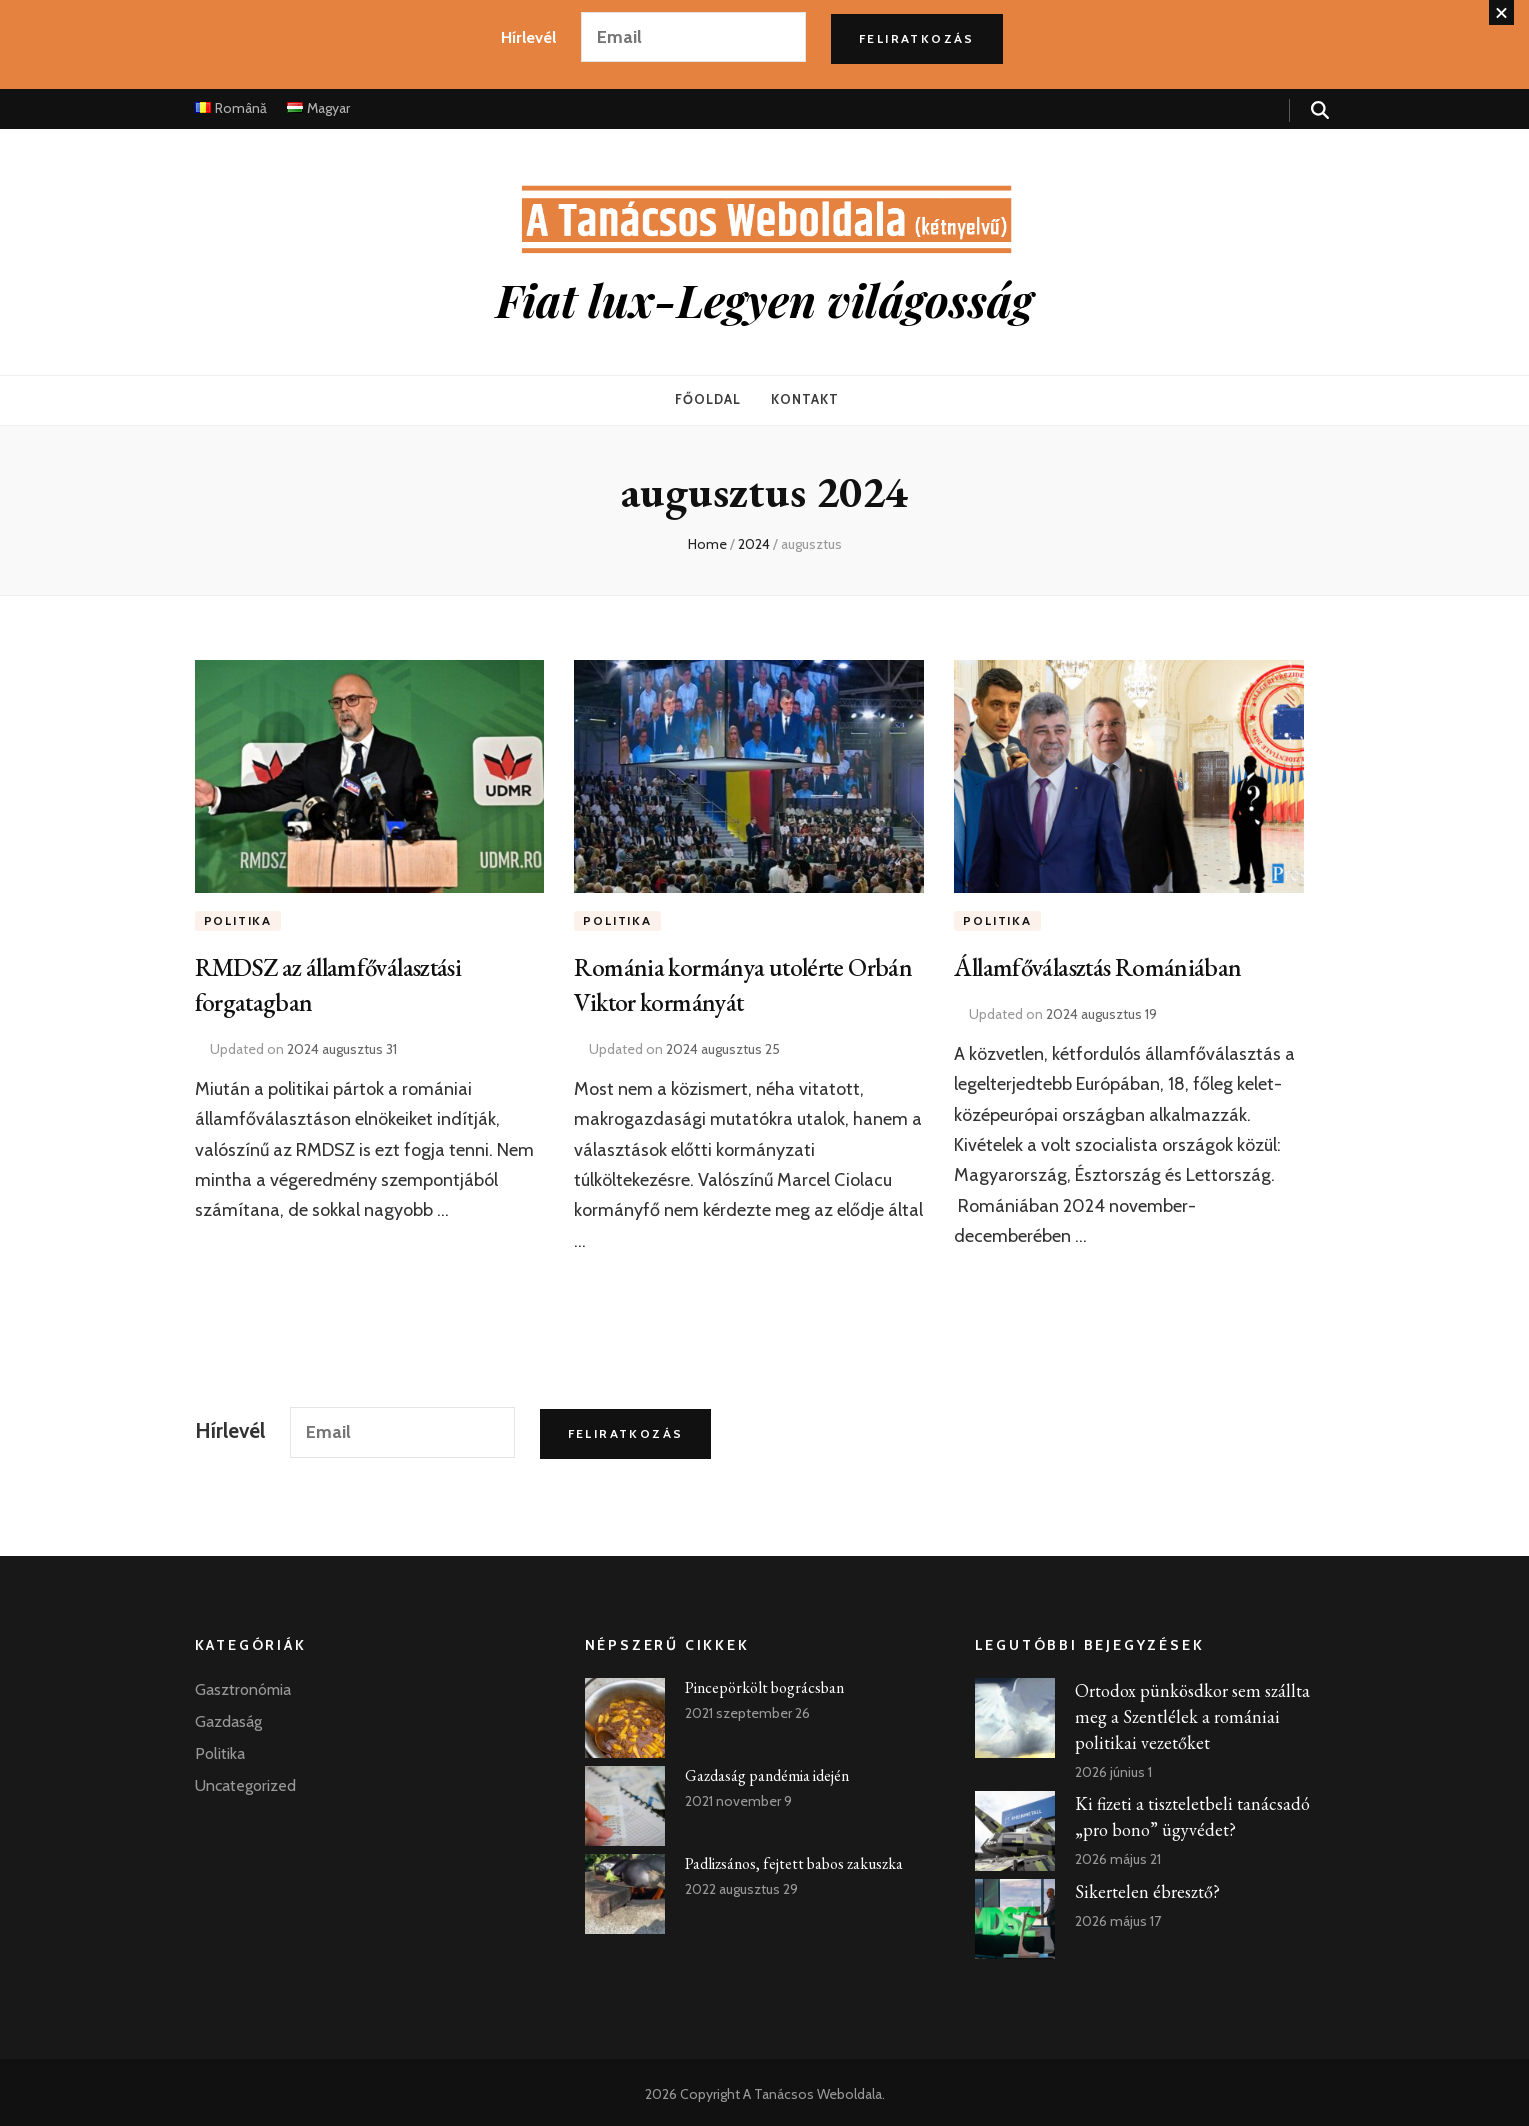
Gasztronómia (243, 1685)
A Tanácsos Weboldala (812, 2090)
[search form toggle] (1320, 110)
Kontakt (805, 398)
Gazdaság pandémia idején (767, 1771)
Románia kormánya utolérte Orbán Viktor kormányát (718, 979)
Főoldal (708, 398)
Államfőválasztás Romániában (1108, 962)
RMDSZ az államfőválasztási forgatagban (340, 979)
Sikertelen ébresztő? (1147, 1887)
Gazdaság (228, 1717)
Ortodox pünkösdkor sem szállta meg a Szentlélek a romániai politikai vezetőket (1192, 1712)
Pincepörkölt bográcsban (764, 1683)
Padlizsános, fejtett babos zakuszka (794, 1859)
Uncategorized (245, 1781)
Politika (238, 916)
